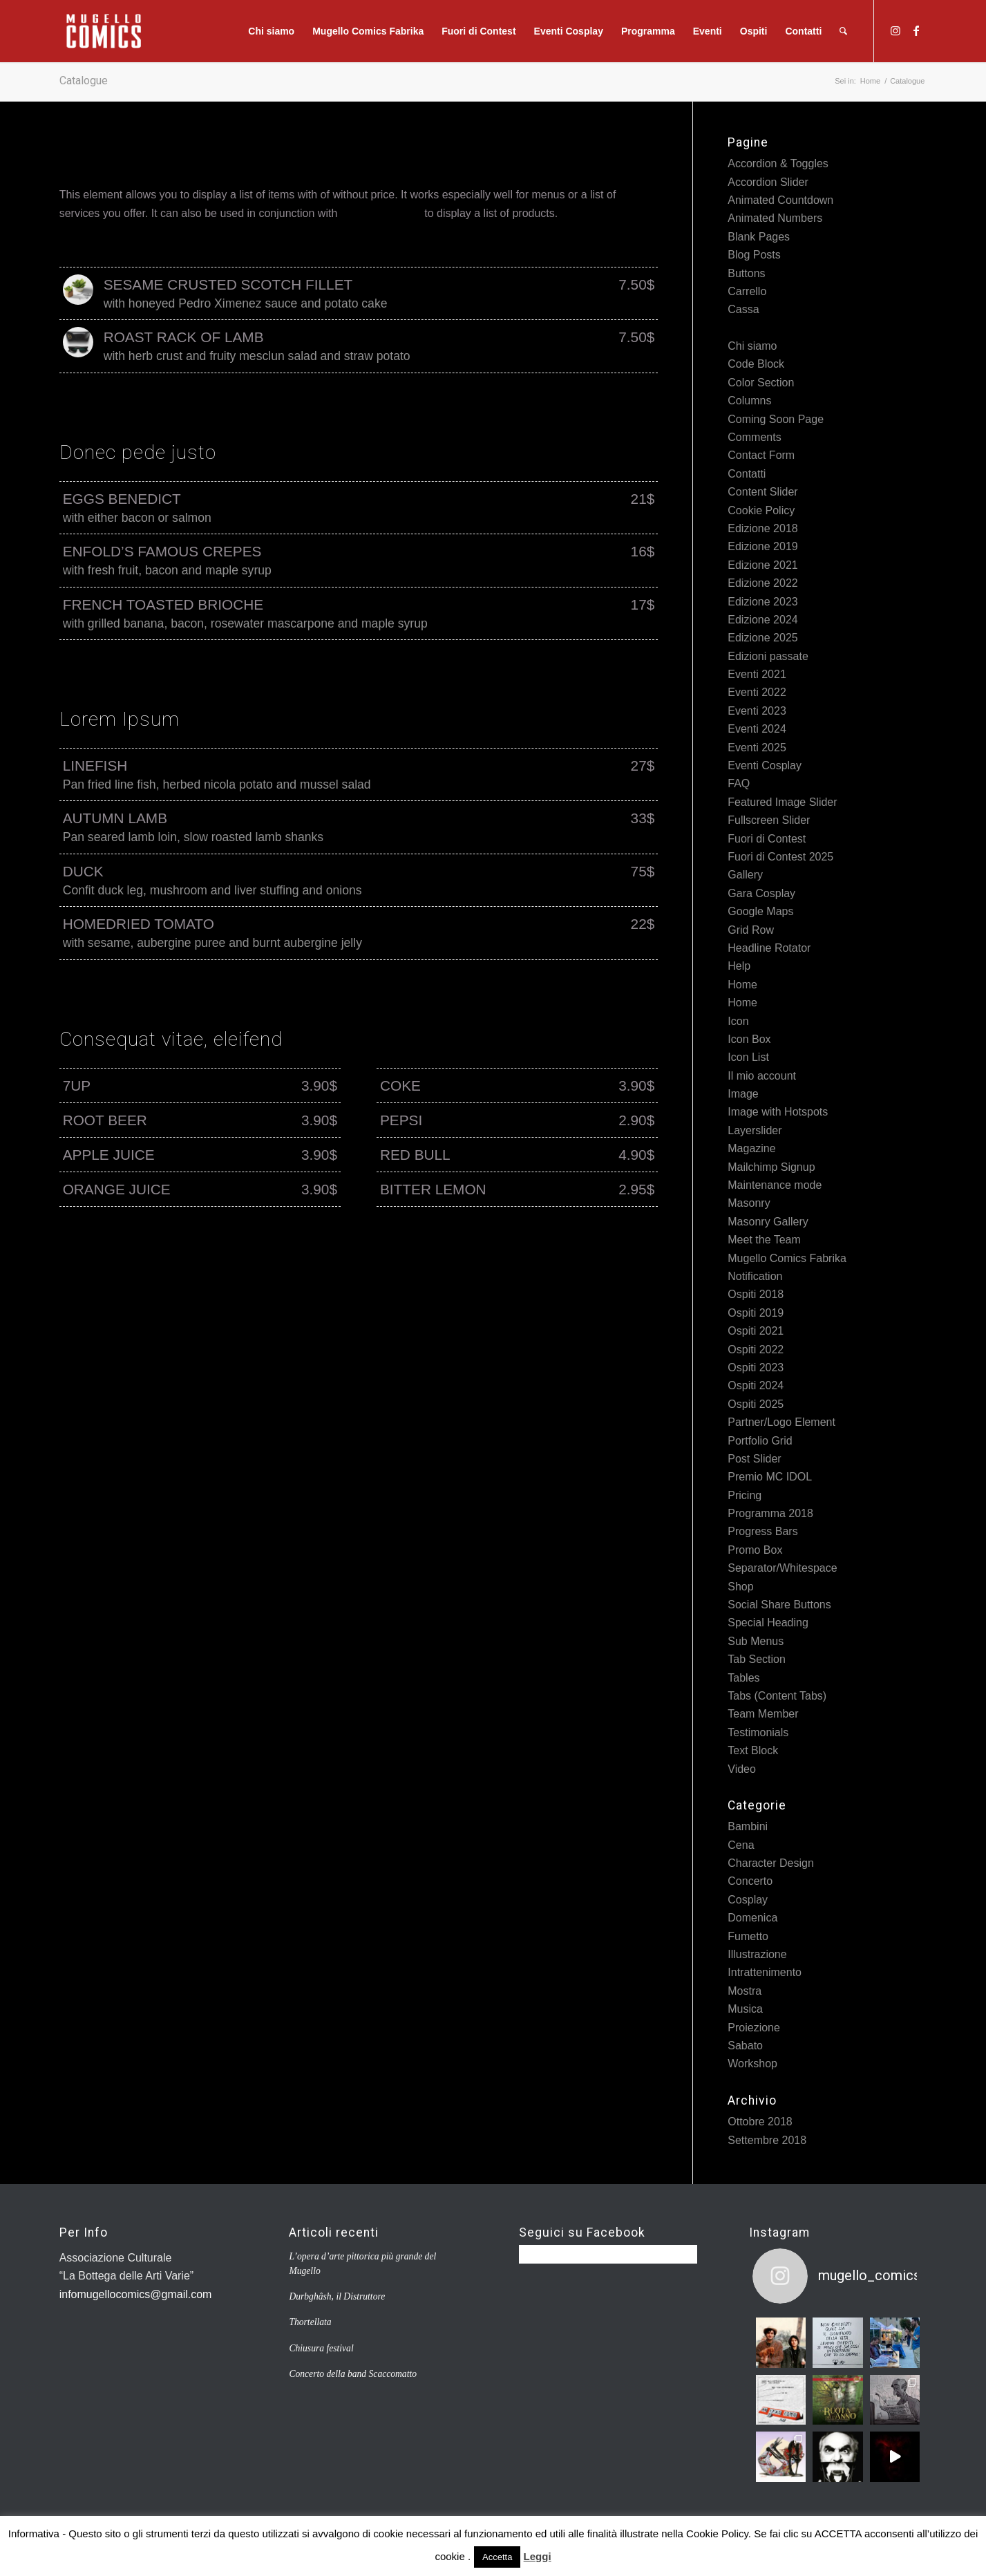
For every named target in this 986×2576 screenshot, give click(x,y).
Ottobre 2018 (760, 2121)
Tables (743, 1678)
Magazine (751, 1148)
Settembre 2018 (767, 2140)
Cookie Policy (761, 510)
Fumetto (748, 1936)
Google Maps (760, 911)
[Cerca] (843, 31)
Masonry (749, 1203)
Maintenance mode (775, 1185)
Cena (741, 1845)
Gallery (745, 875)
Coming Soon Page (776, 419)
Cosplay (748, 1900)
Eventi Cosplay (765, 765)
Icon (738, 1021)
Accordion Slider (768, 182)
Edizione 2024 (762, 620)
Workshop (752, 2063)
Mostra (744, 1991)
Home (742, 984)
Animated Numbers (775, 218)
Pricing (744, 1495)
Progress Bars (762, 1531)
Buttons (746, 273)
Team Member (763, 1714)
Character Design (771, 1863)
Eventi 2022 (757, 692)
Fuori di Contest (767, 839)
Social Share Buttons (779, 1604)
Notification (755, 1276)
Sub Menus (756, 1641)
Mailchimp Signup (771, 1167)
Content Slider (762, 492)
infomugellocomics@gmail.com (135, 2294)
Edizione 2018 (762, 528)
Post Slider (754, 1459)
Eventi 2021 (757, 674)
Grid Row (751, 930)
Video (742, 1769)
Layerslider (754, 1130)
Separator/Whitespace (782, 1568)
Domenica (752, 1918)
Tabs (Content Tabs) (777, 1696)
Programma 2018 (770, 1513)
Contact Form (761, 455)
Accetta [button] (497, 2557)
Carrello (747, 291)
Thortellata (310, 2322)
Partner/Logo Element (781, 1422)
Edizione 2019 (762, 546)
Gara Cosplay (761, 893)
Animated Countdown (780, 200)
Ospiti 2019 (756, 1313)
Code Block (756, 364)
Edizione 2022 (762, 583)
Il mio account (762, 1076)
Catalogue (83, 80)
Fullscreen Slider (769, 820)
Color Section (761, 382)
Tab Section (757, 1659)
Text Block (753, 1750)
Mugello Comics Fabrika (787, 1258)
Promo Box (755, 1550)
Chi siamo (752, 346)
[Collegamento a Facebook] (916, 30)
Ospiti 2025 (756, 1404)
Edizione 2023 (762, 602)
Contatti (747, 474)
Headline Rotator (769, 948)
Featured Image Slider (782, 802)
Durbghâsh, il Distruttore (337, 2296)
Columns (749, 400)
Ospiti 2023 (756, 1367)
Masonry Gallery (768, 1222)
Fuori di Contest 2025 (780, 857)
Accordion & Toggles (778, 163)
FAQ (739, 783)
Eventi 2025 (757, 747)
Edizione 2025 (762, 637)
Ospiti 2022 (756, 1349)
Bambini (748, 1826)
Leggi (537, 2556)
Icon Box (749, 1039)
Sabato (745, 2045)
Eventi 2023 (757, 711)
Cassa (743, 309)
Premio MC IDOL (770, 1477)
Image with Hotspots (778, 1112)
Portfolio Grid (760, 1441)
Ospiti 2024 (756, 1385)
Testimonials (758, 1732)
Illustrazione (757, 1954)
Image (743, 1094)
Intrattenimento (765, 1972)
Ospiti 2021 (756, 1331)
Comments (754, 437)
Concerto (750, 1881)
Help (739, 966)
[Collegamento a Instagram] (895, 30)
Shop (740, 1586)
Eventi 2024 (757, 729)
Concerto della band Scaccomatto (353, 2374)
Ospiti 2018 (756, 1294)
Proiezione (754, 2027)
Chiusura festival (321, 2348)
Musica (745, 2009)
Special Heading (768, 1622)
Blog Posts (754, 255)
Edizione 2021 (762, 565)
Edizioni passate (768, 656)
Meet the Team (764, 1239)
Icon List (748, 1057)
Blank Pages (759, 237)
